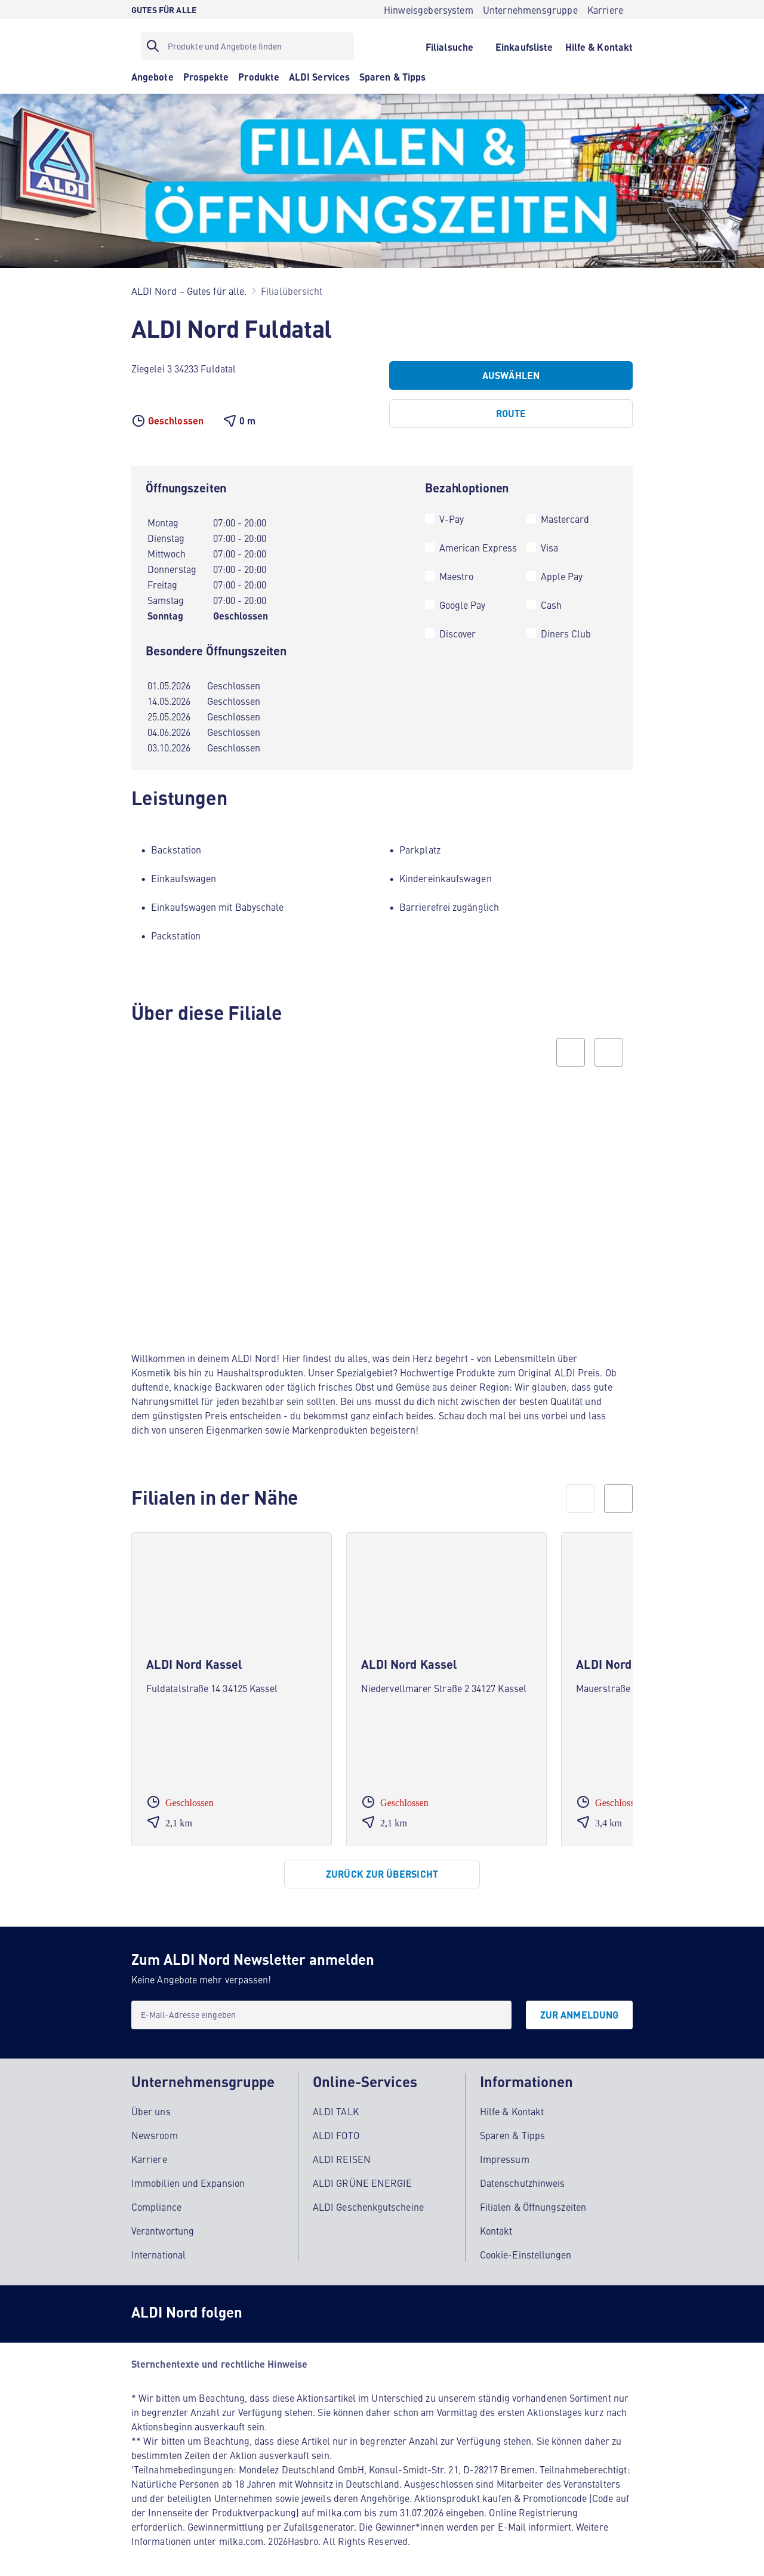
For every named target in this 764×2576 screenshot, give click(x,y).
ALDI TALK (336, 2105)
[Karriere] (605, 9)
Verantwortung (162, 2225)
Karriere (149, 2153)
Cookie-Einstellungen (526, 2248)
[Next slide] (608, 1052)
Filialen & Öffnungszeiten (533, 2201)
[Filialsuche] (449, 46)
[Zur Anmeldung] (579, 2015)
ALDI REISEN (342, 2153)
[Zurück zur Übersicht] (382, 1874)
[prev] (580, 1498)
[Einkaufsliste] (524, 46)
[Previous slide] (570, 1052)
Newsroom (154, 2129)
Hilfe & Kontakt (512, 2105)
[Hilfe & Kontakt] (599, 46)
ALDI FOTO (336, 2129)
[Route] (511, 413)
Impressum (504, 2153)
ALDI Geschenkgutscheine (368, 2201)
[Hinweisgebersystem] (428, 9)
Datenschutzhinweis (522, 2177)
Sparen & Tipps (512, 2129)
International (158, 2248)
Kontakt (496, 2225)
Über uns (151, 2105)
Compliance (156, 2201)
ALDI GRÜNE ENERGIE (362, 2177)
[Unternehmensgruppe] (530, 9)
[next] (618, 1498)
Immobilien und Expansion (188, 2177)
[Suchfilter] (247, 46)
